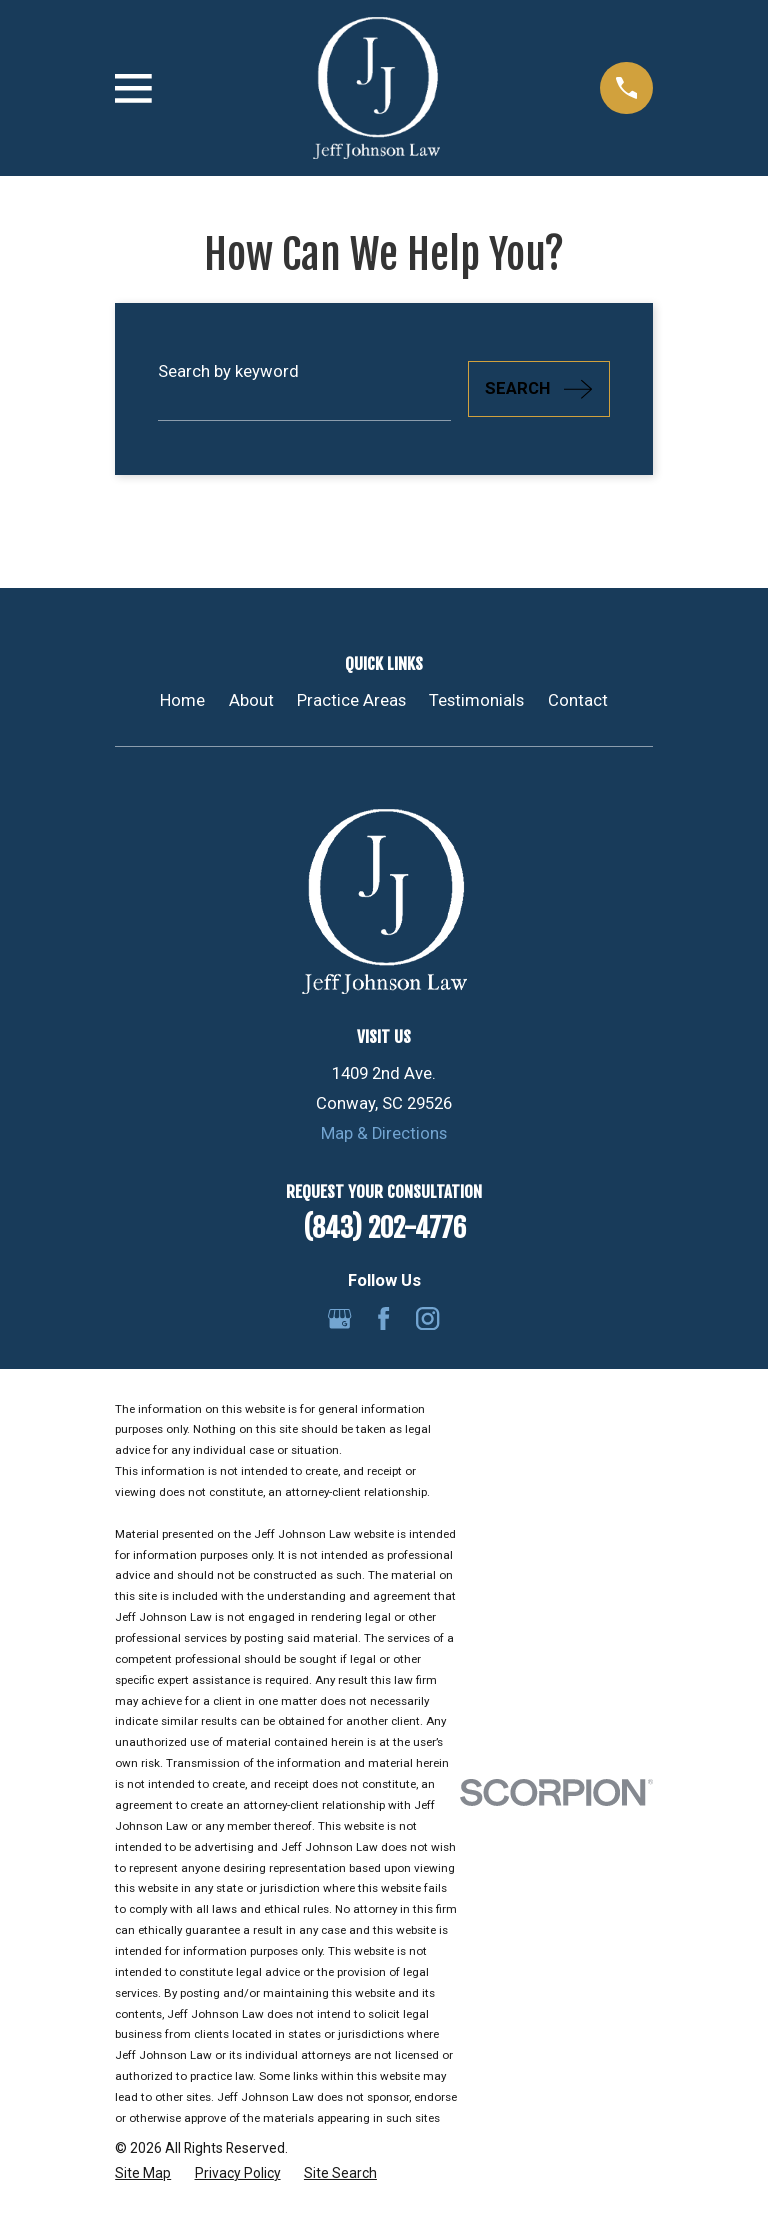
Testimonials (476, 700)
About (251, 700)
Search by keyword (228, 371)
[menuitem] (143, 2173)
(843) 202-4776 (384, 1228)
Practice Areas (351, 700)
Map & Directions (384, 1133)
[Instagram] (427, 1318)
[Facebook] (383, 1318)
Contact (578, 700)
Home (182, 700)
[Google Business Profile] (339, 1318)
